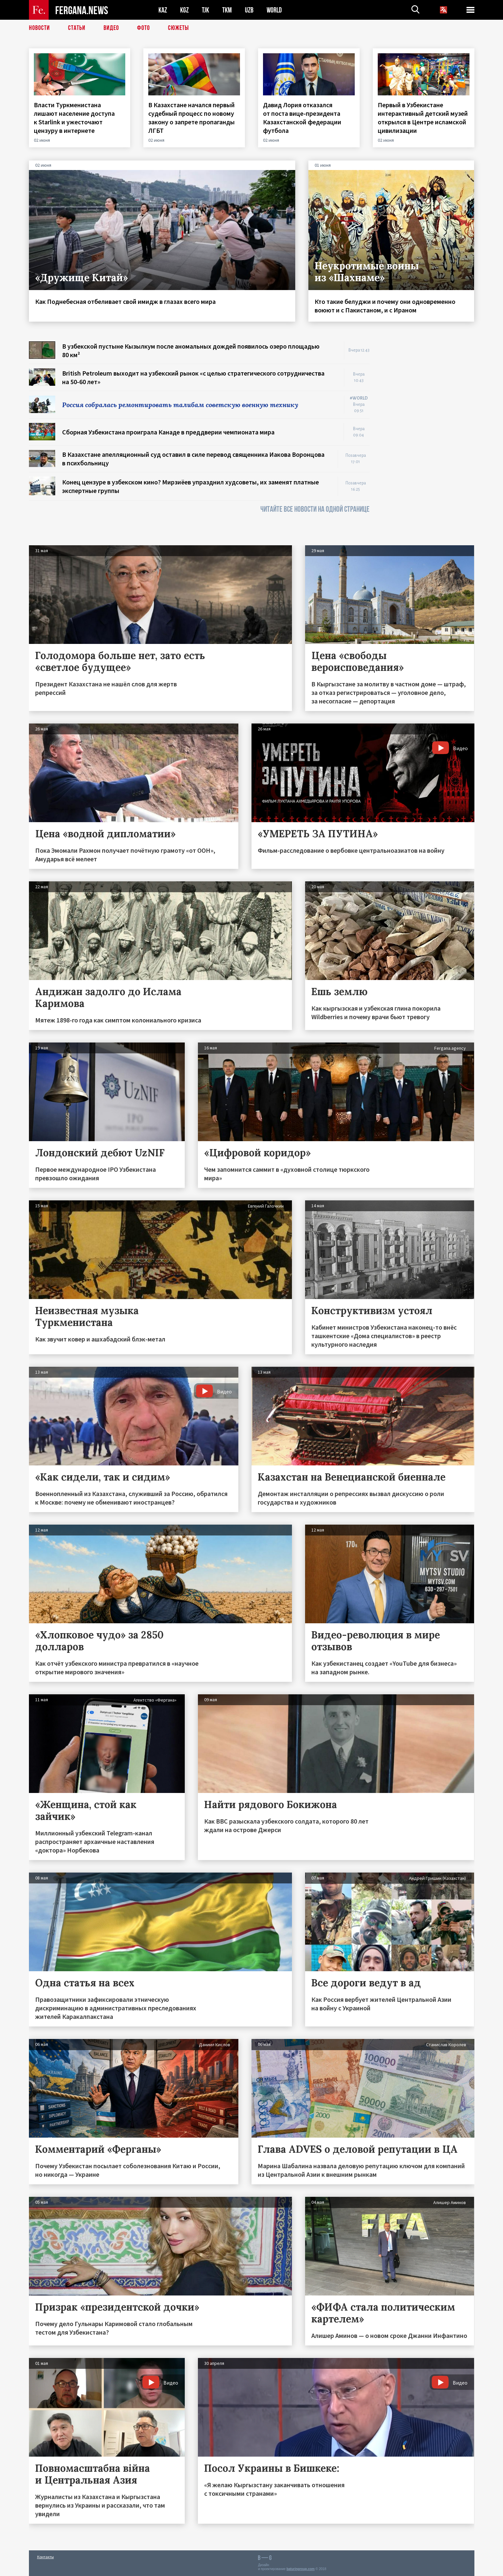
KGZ (184, 10)
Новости (39, 28)
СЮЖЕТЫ (178, 28)
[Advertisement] (428, 440)
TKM (227, 10)
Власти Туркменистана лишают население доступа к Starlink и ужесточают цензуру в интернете (74, 118)
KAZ (162, 10)
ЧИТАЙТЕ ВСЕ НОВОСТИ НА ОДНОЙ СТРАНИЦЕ (315, 509)
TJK (205, 10)
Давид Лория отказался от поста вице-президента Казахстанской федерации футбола (302, 118)
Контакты (45, 2556)
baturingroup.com (300, 2569)
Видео (111, 28)
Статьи (76, 28)
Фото (143, 28)
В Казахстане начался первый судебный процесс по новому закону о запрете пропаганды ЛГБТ (191, 118)
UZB (249, 10)
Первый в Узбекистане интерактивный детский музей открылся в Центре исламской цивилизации (423, 118)
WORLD (274, 10)
